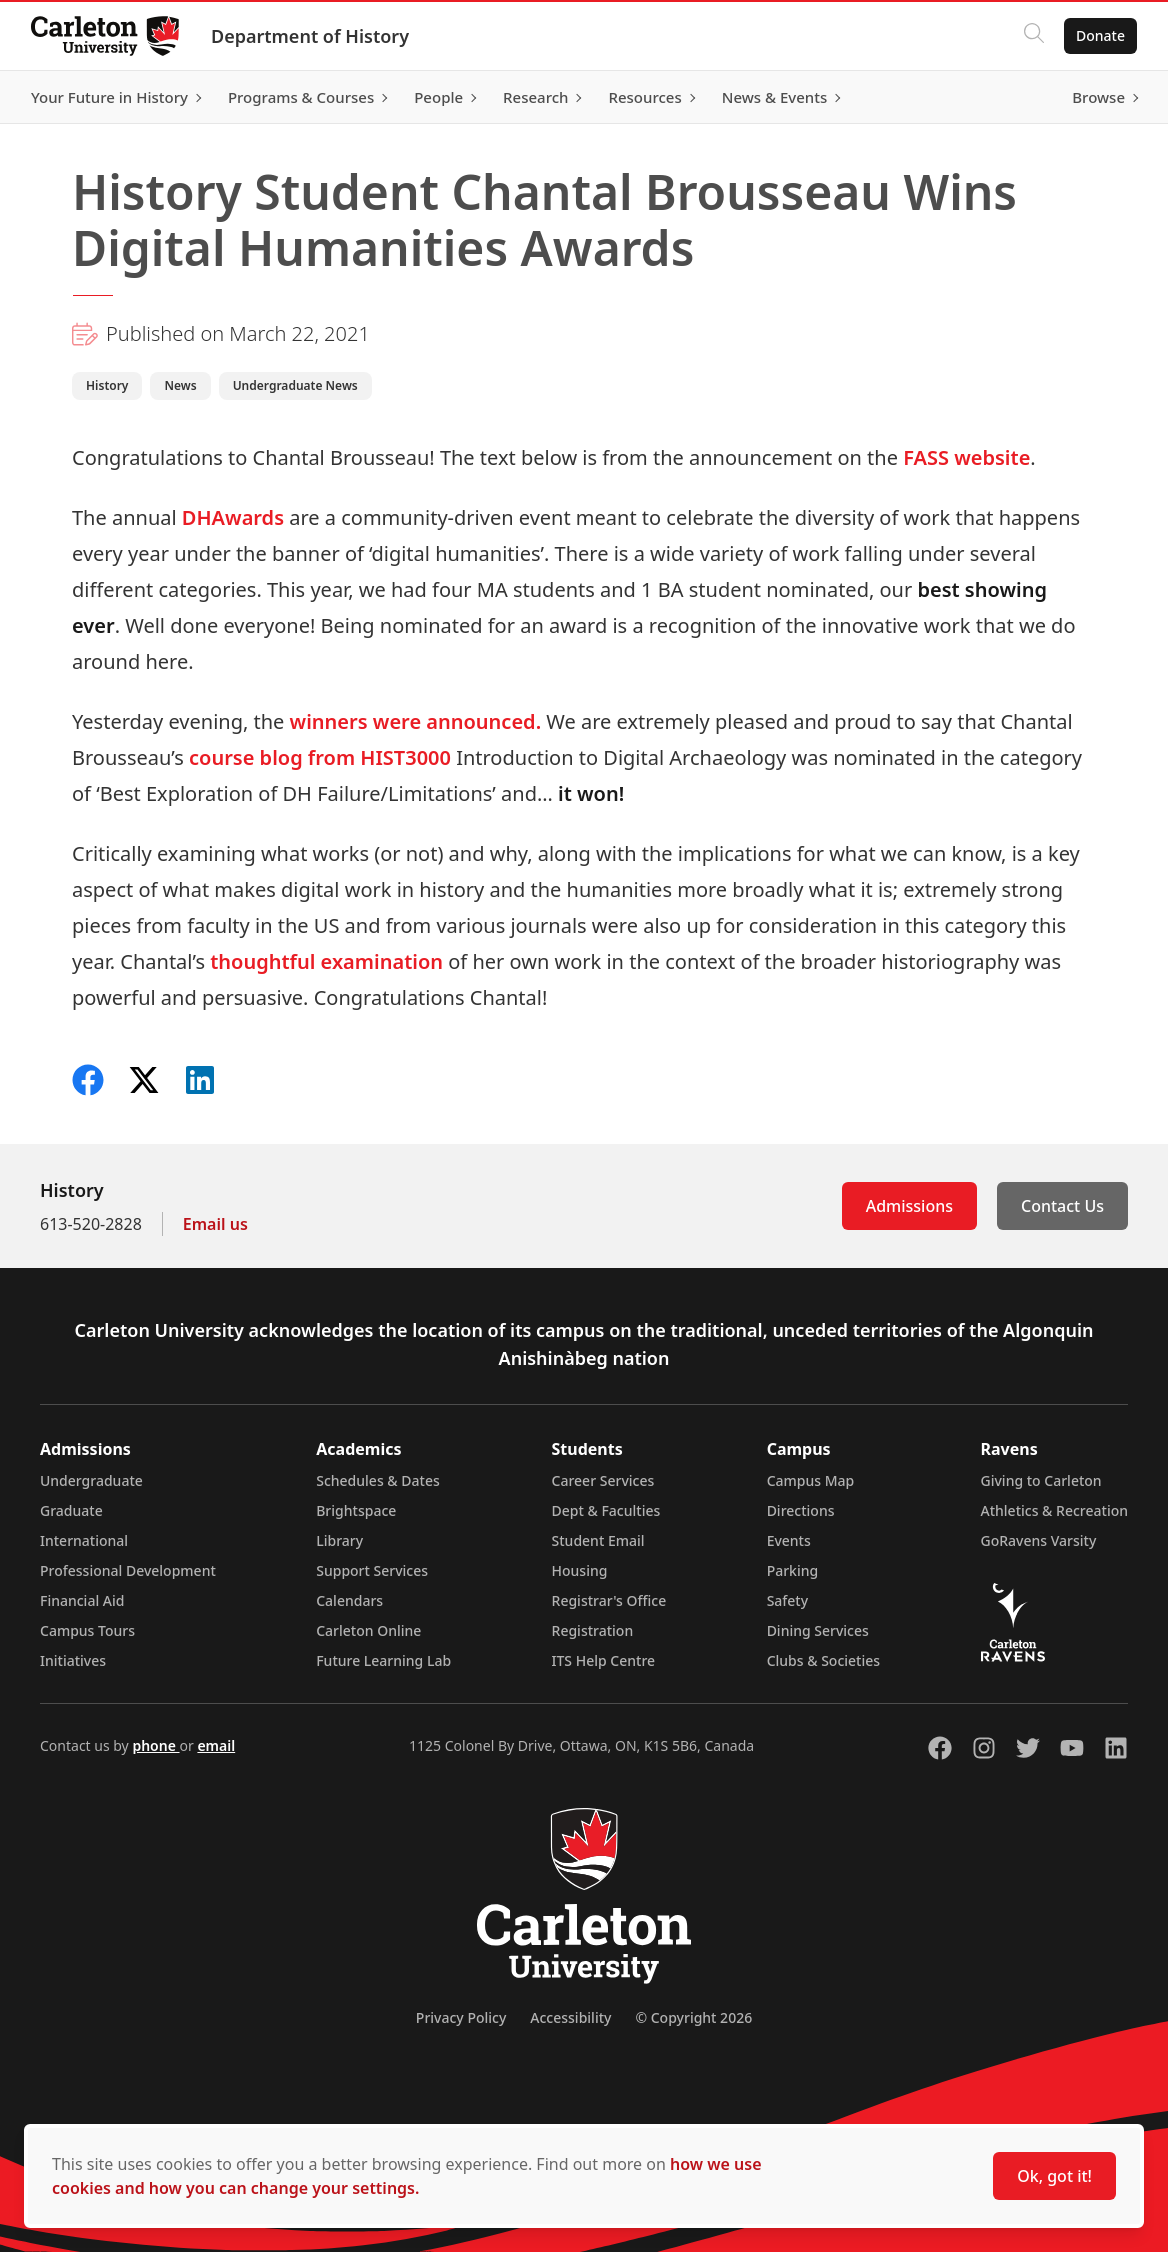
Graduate (71, 1510)
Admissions (909, 1206)
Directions (801, 1510)
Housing (580, 1570)
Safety (788, 1600)
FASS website (966, 457)
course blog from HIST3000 (320, 757)
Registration (593, 1630)
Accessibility (570, 2017)
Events (789, 1540)
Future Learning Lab (383, 1660)
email (216, 1745)
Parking (793, 1570)
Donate (1099, 35)
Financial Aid (82, 1600)
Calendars (349, 1600)
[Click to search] (1033, 36)
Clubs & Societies (823, 1660)
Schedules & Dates (378, 1480)
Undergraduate (91, 1480)
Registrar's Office (609, 1600)
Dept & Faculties (606, 1510)
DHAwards (233, 517)
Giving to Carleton (1041, 1480)
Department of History (311, 36)
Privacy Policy (461, 2017)
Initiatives (73, 1660)
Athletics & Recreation (1054, 1510)
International (84, 1540)
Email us (215, 1224)
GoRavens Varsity (1039, 1540)
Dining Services (818, 1630)
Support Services (372, 1570)
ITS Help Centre (604, 1660)
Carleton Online (368, 1630)
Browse (1097, 97)
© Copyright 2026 (693, 2017)
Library (339, 1540)
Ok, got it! (1054, 2176)
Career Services (603, 1480)
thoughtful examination (326, 961)
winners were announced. (416, 721)
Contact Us (1062, 1206)
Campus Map (811, 1480)
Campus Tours (87, 1630)
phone (155, 1745)
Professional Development (128, 1570)
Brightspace (356, 1510)
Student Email (598, 1540)
